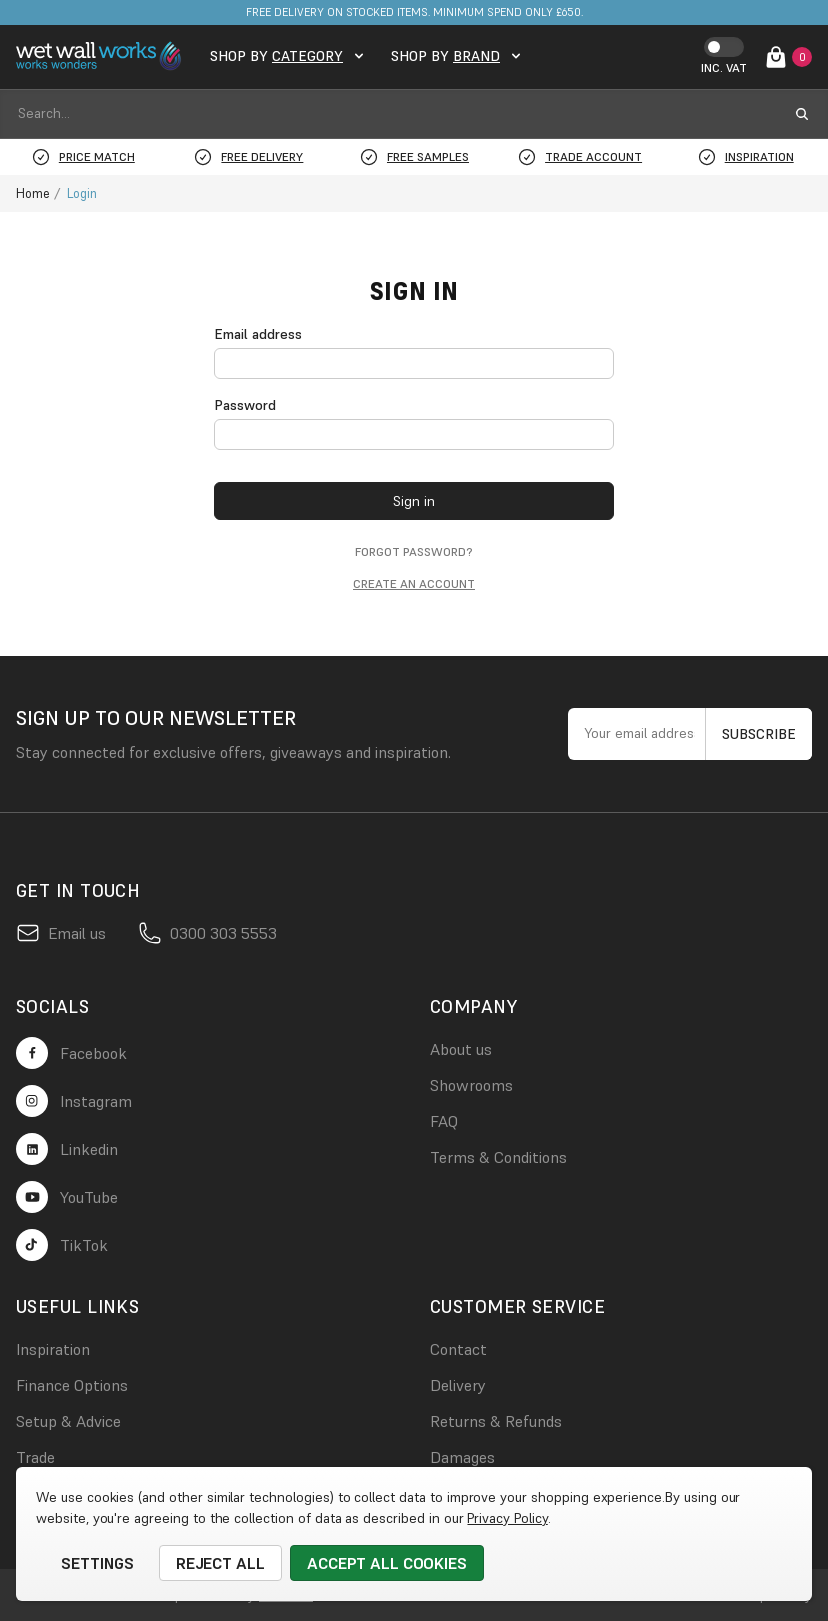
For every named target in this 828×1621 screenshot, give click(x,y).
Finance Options (72, 1385)
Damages (462, 1457)
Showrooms (471, 1085)
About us (461, 1049)
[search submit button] (802, 114)
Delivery (458, 1385)
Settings (97, 1563)
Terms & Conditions (498, 1157)
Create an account (414, 583)
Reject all (221, 1563)
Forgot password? (414, 551)
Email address (258, 334)
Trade (35, 1457)
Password (245, 405)
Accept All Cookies (387, 1563)
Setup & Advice (68, 1421)
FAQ (444, 1121)
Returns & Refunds (496, 1421)
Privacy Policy (507, 1518)
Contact (458, 1349)
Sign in (414, 501)
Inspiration (53, 1349)
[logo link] (101, 56)
